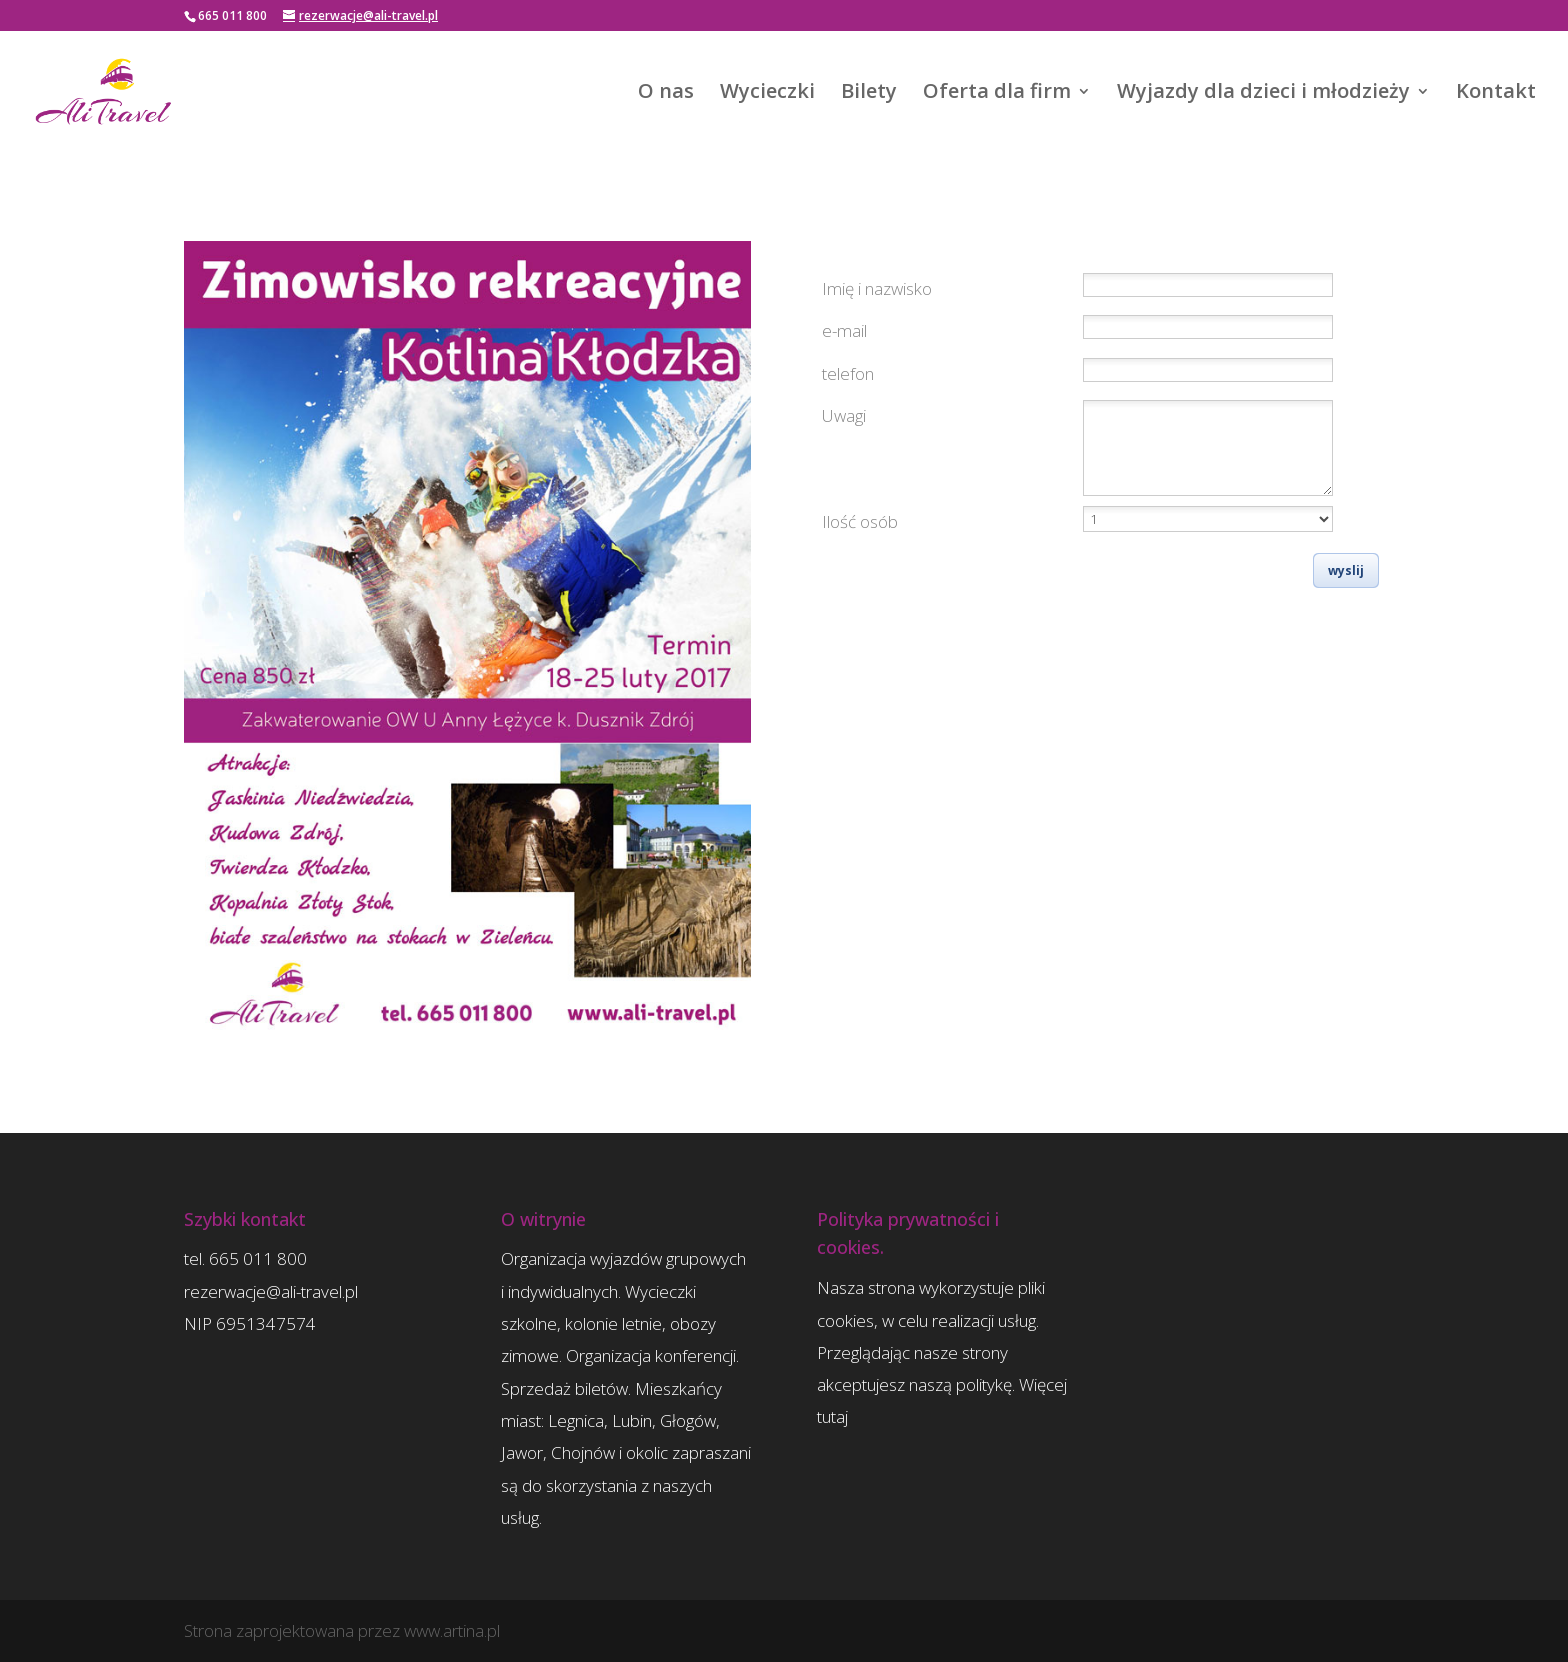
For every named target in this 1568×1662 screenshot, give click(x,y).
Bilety (869, 94)
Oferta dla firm (997, 94)
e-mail (844, 330)
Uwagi (844, 415)
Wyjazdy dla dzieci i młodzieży (1263, 94)
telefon (848, 373)
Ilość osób (860, 521)
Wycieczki (767, 94)
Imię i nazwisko (877, 288)
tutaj (832, 1416)
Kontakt (1496, 94)
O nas (666, 94)
